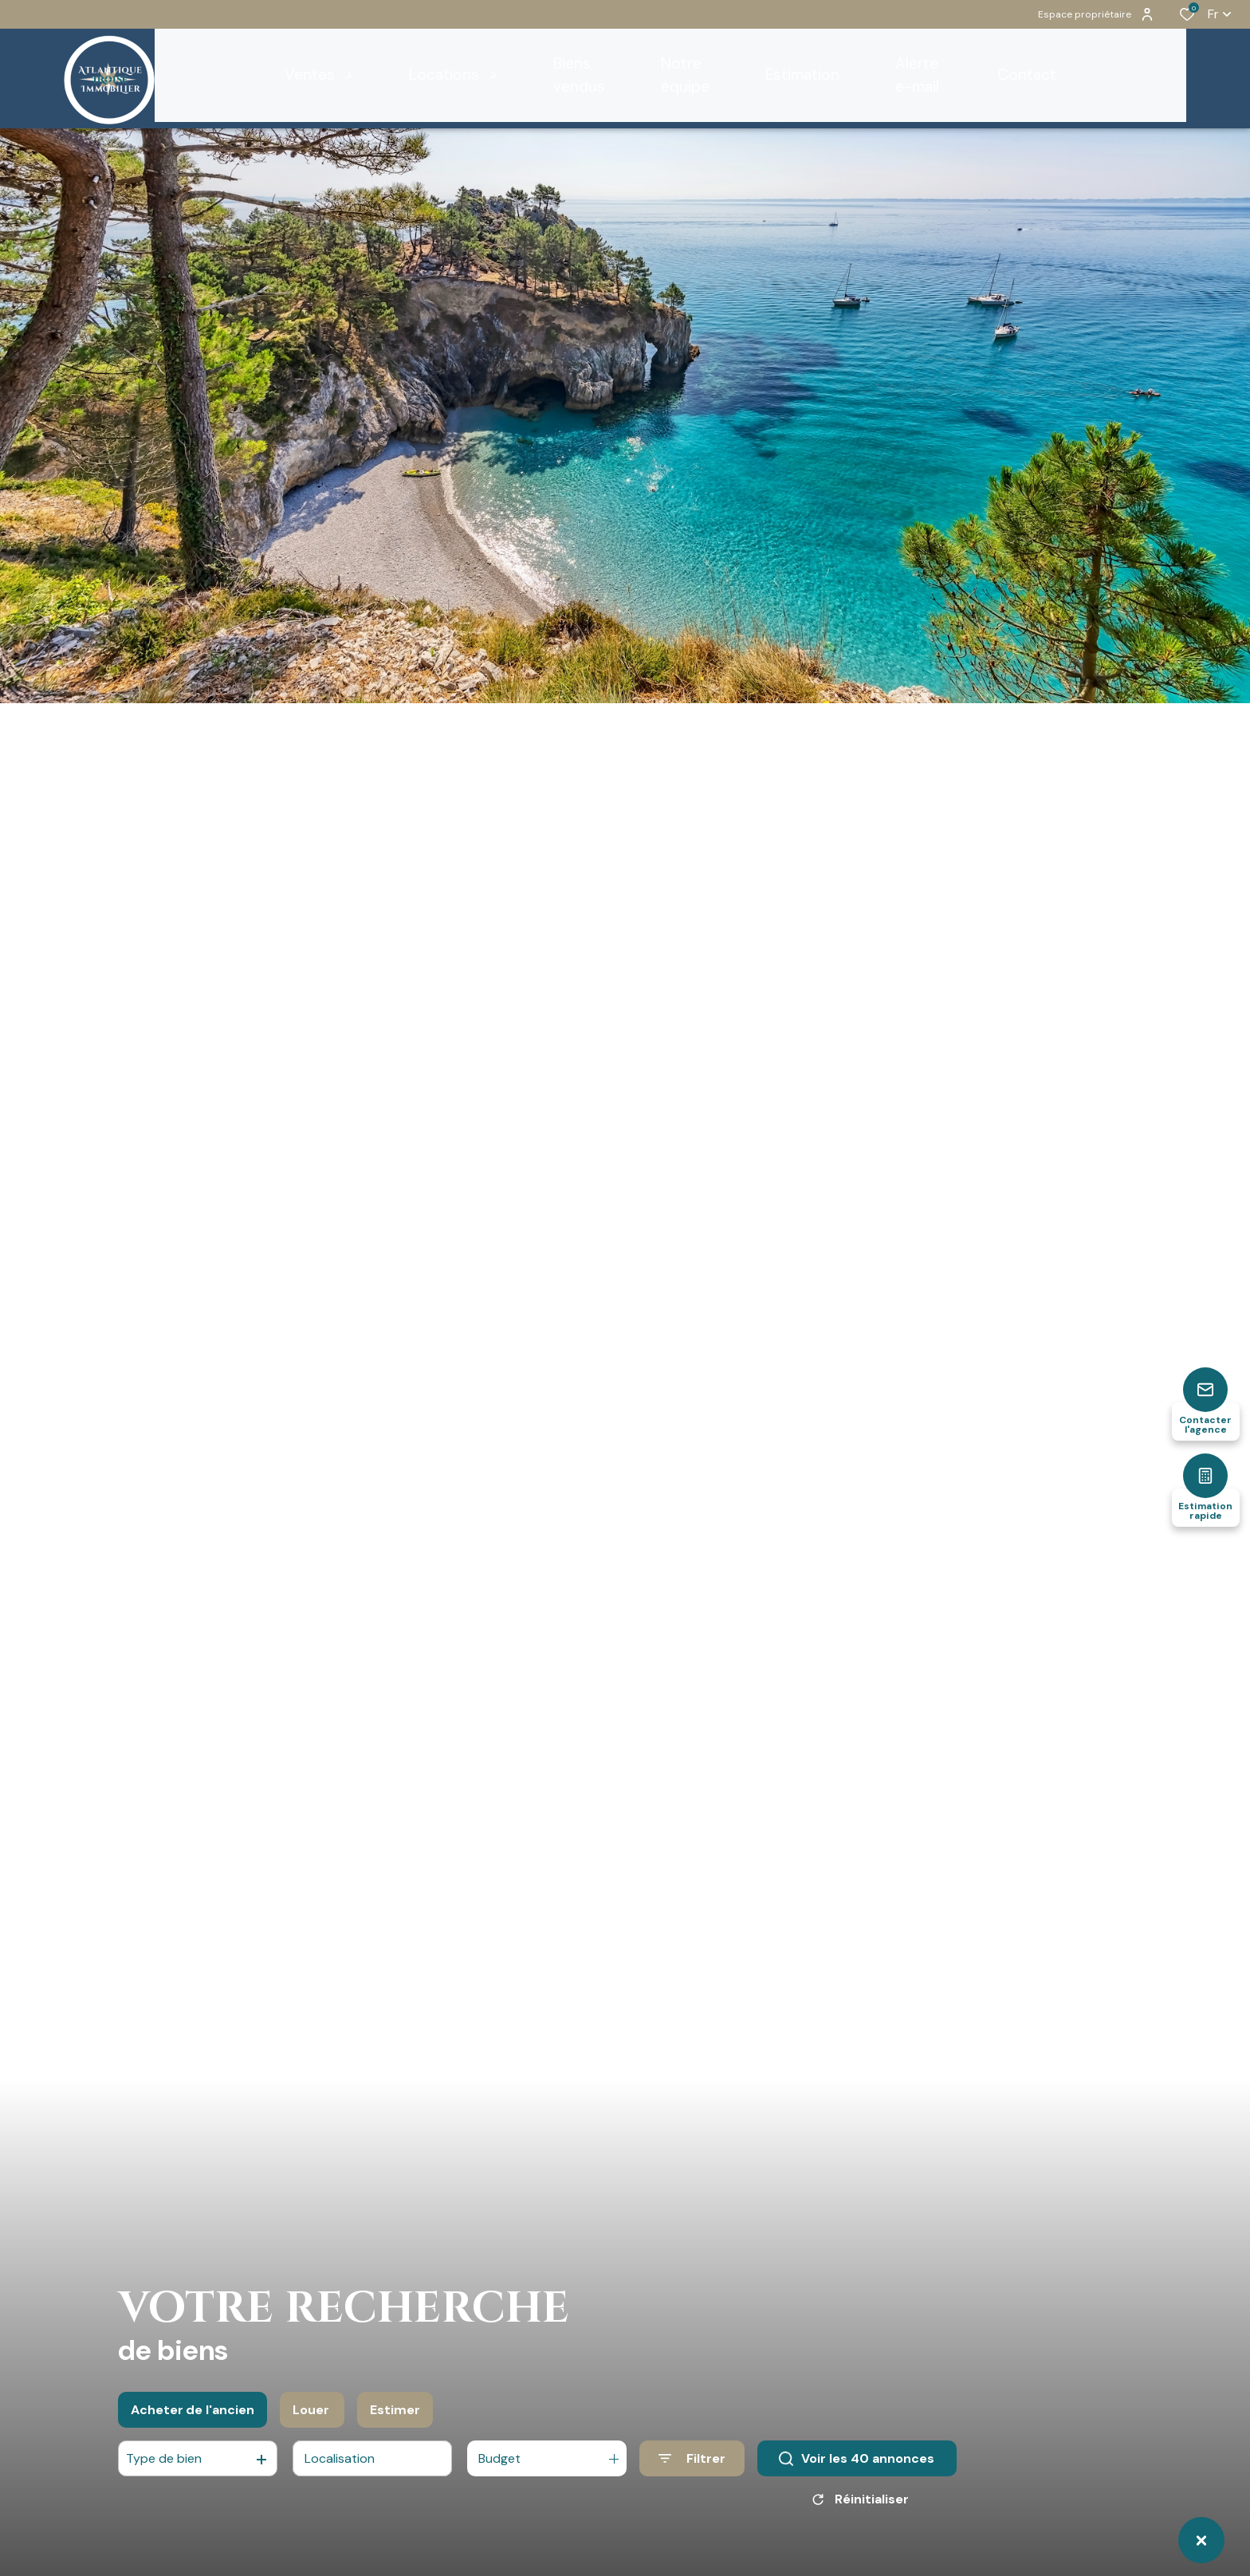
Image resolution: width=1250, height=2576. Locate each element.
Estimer (395, 2420)
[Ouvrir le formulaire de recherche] (692, 2470)
